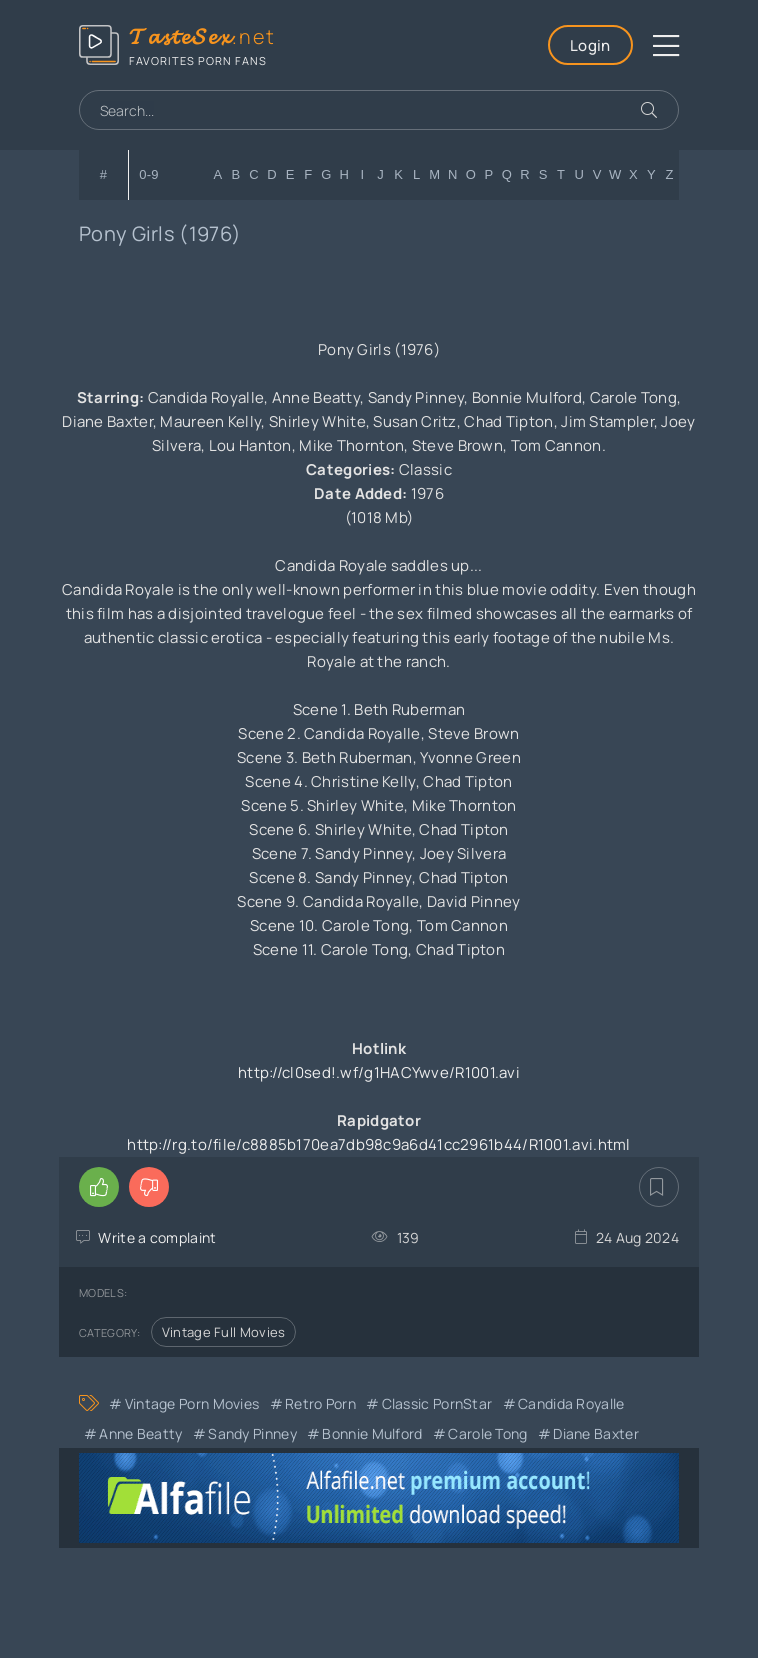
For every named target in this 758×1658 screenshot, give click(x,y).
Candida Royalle (571, 1403)
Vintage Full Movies (224, 1332)
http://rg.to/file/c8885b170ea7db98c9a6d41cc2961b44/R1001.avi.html (379, 1144)
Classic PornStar (437, 1403)
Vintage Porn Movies (192, 1403)
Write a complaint (157, 1237)
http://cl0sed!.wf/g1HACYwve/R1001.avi (379, 1072)
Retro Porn (320, 1403)
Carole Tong (487, 1433)
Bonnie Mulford (372, 1433)
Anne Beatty (140, 1433)
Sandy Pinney (252, 1433)
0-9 (149, 174)
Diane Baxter (596, 1433)
